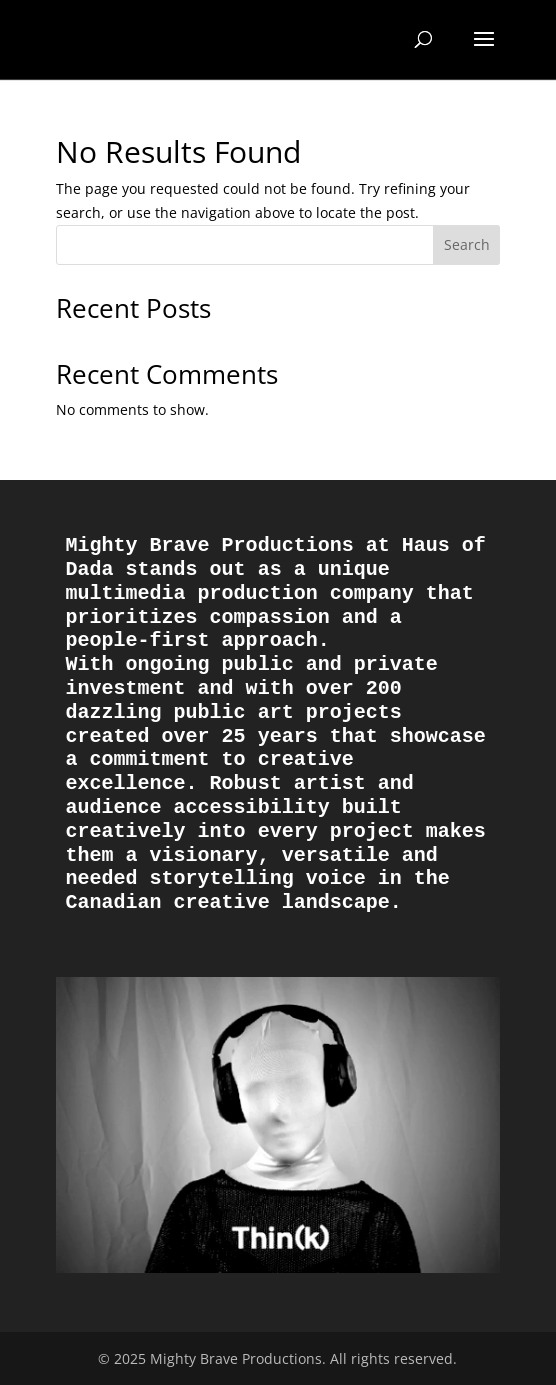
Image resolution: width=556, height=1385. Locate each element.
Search (467, 244)
